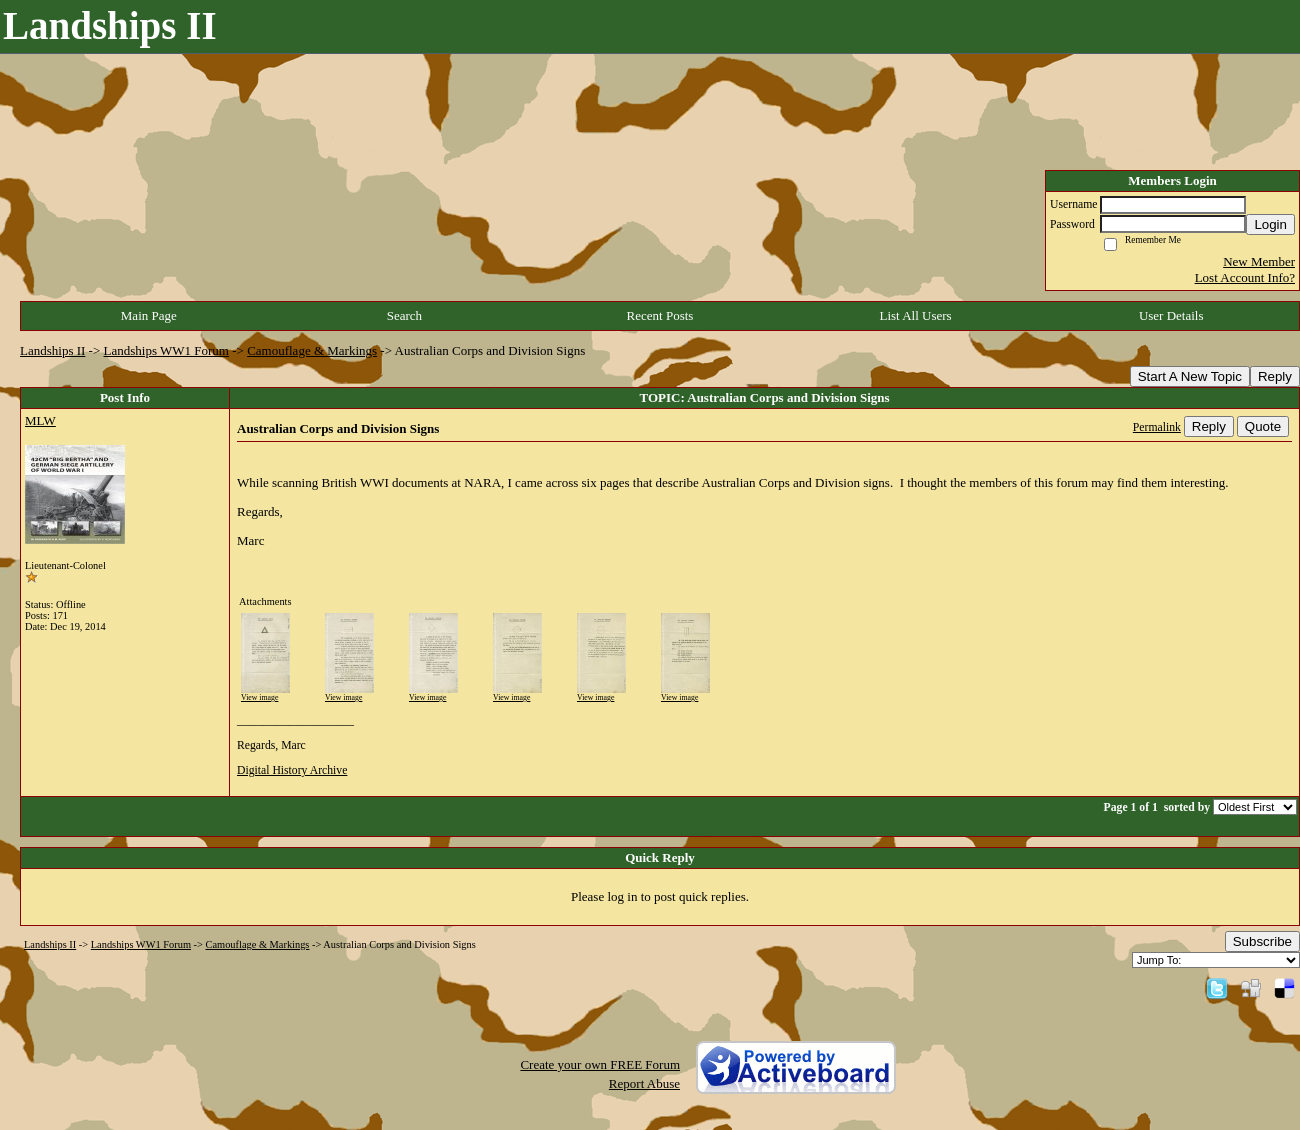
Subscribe (1262, 941)
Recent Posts (660, 315)
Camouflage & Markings (312, 350)
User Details (1171, 315)
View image (259, 697)
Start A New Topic (1190, 376)
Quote (1263, 426)
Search (404, 315)
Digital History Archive (292, 770)
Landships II (52, 350)
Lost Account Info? (1245, 277)
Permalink (1157, 427)
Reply (1275, 376)
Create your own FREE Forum (600, 1064)
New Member (1259, 261)
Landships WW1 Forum (166, 350)
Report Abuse (644, 1083)
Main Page (149, 315)
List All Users (915, 315)
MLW (40, 420)
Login (1270, 224)
